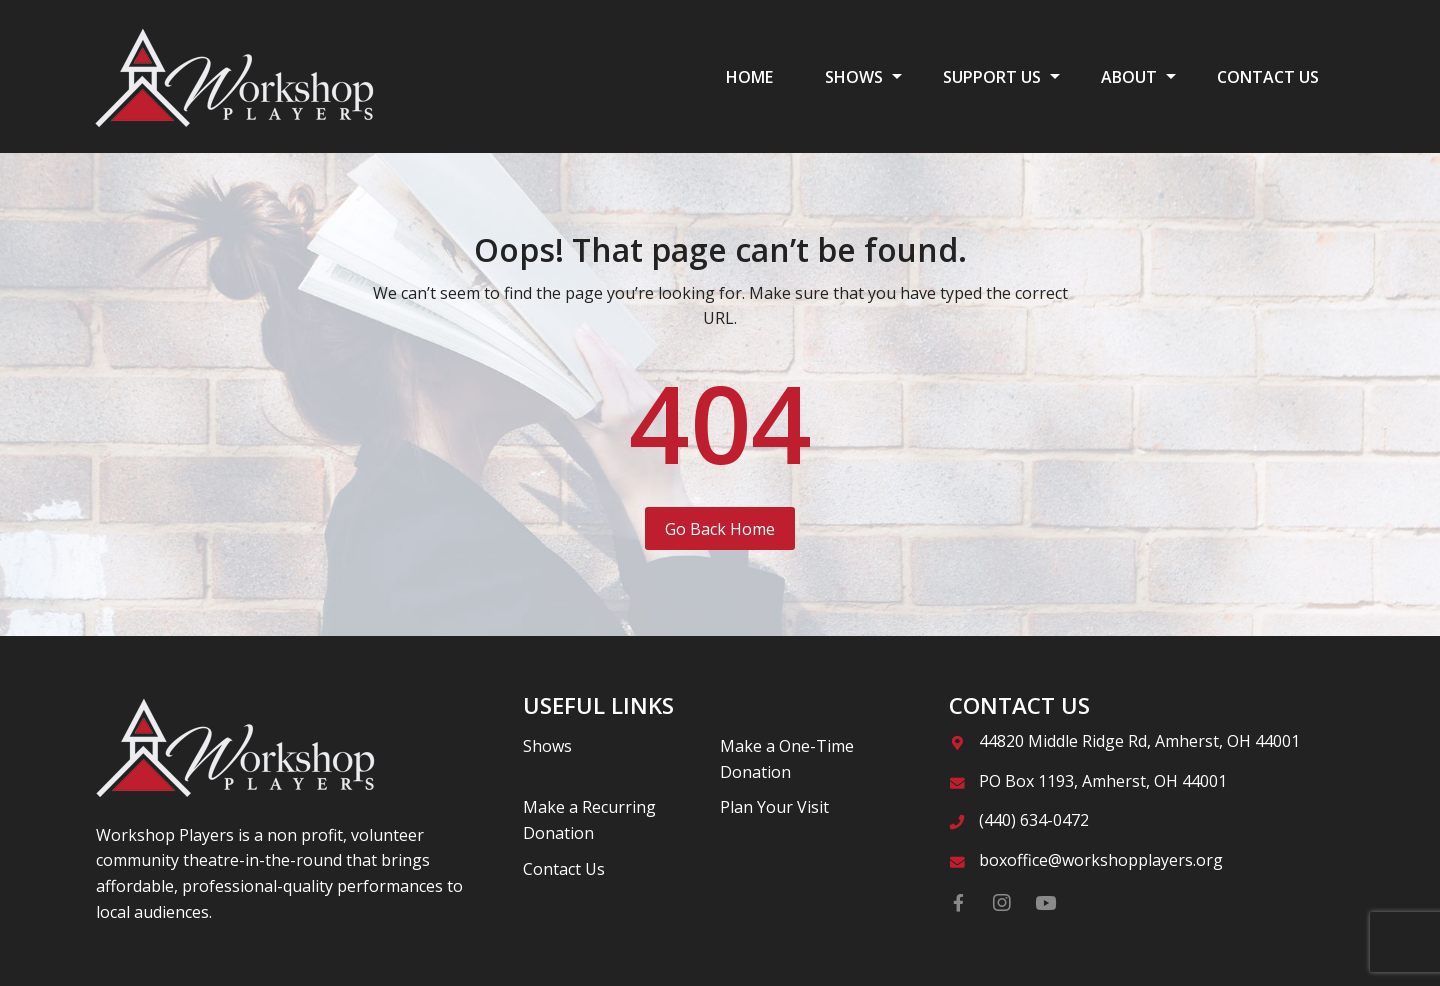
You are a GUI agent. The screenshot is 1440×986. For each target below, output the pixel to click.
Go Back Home (720, 529)
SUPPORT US (992, 77)
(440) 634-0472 (1034, 820)
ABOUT (1129, 77)
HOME (749, 77)
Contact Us (564, 869)
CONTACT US (1268, 77)
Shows (547, 746)
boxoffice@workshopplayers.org (1101, 860)
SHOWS (854, 77)
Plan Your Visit (774, 807)
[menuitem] (749, 76)
